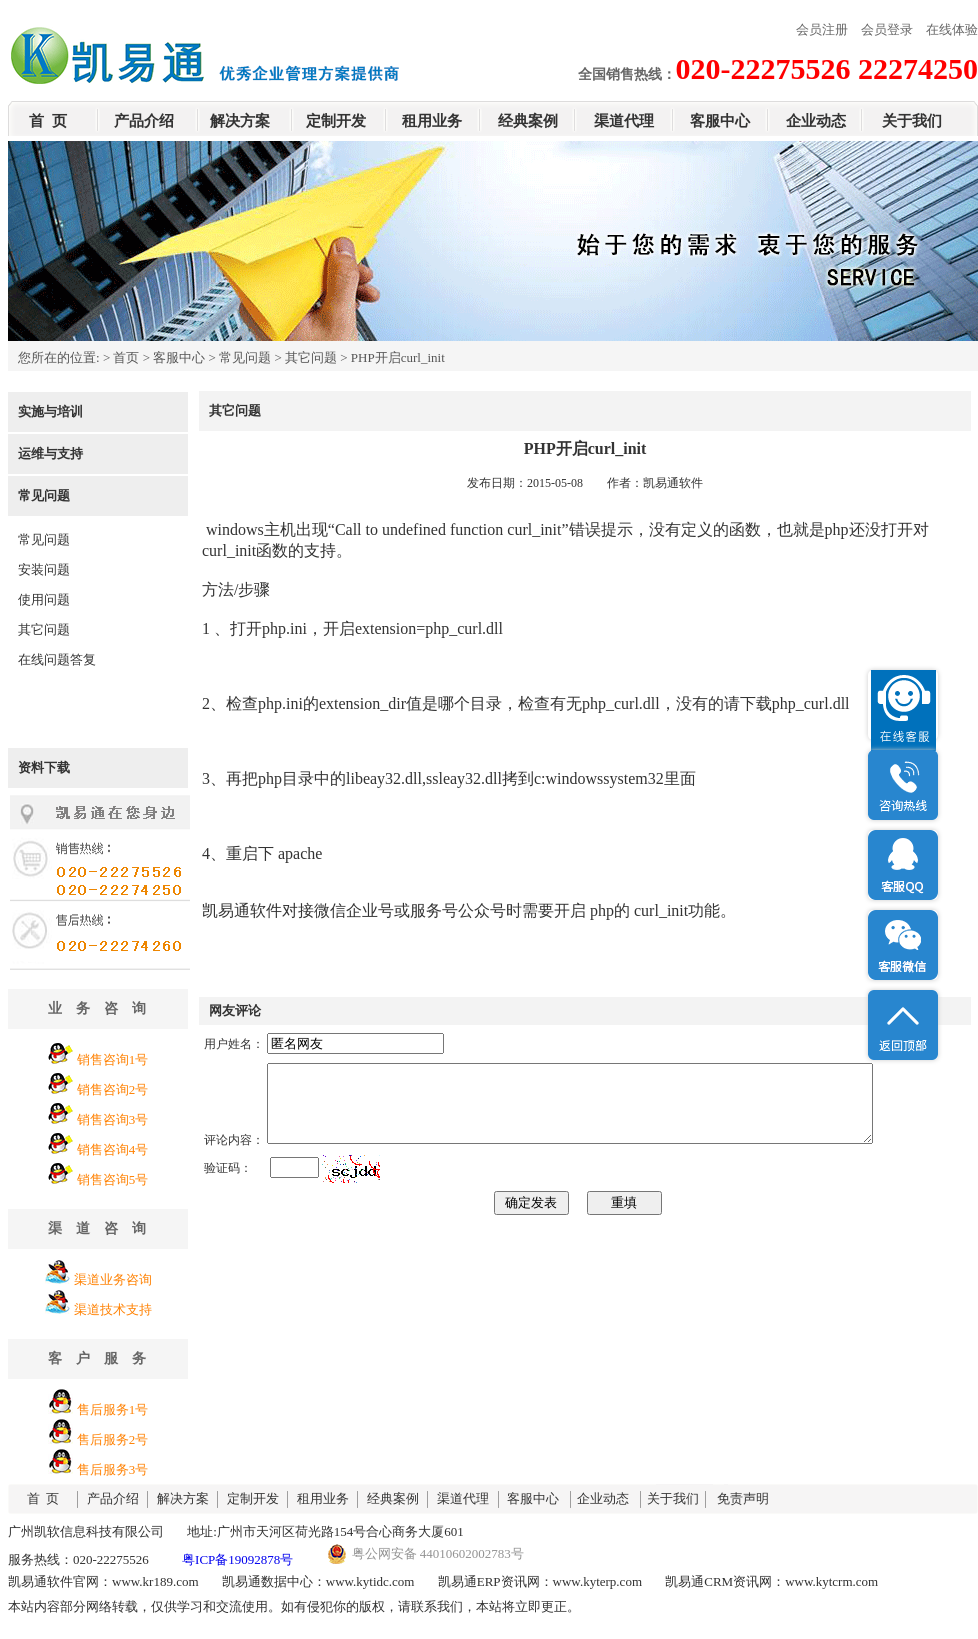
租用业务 (432, 121)
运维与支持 (50, 453)
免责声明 (743, 1498)
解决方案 (240, 121)
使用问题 (44, 599)
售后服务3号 (113, 1469)
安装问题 (44, 569)
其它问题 (311, 357)
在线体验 (952, 29)
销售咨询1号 (113, 1059)
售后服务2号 (113, 1439)
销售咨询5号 (113, 1179)
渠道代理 (624, 121)
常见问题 (245, 357)
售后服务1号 (113, 1409)
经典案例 (528, 121)
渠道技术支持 (113, 1309)
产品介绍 (144, 121)
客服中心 (720, 121)
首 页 (48, 121)
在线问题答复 (57, 659)
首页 (126, 357)
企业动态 (816, 121)
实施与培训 (50, 411)
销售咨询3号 (113, 1119)
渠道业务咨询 (113, 1279)
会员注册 (822, 29)
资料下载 (44, 767)
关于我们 (912, 121)
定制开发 (336, 121)
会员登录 (887, 29)
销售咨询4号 (113, 1149)
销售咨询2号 (113, 1089)
